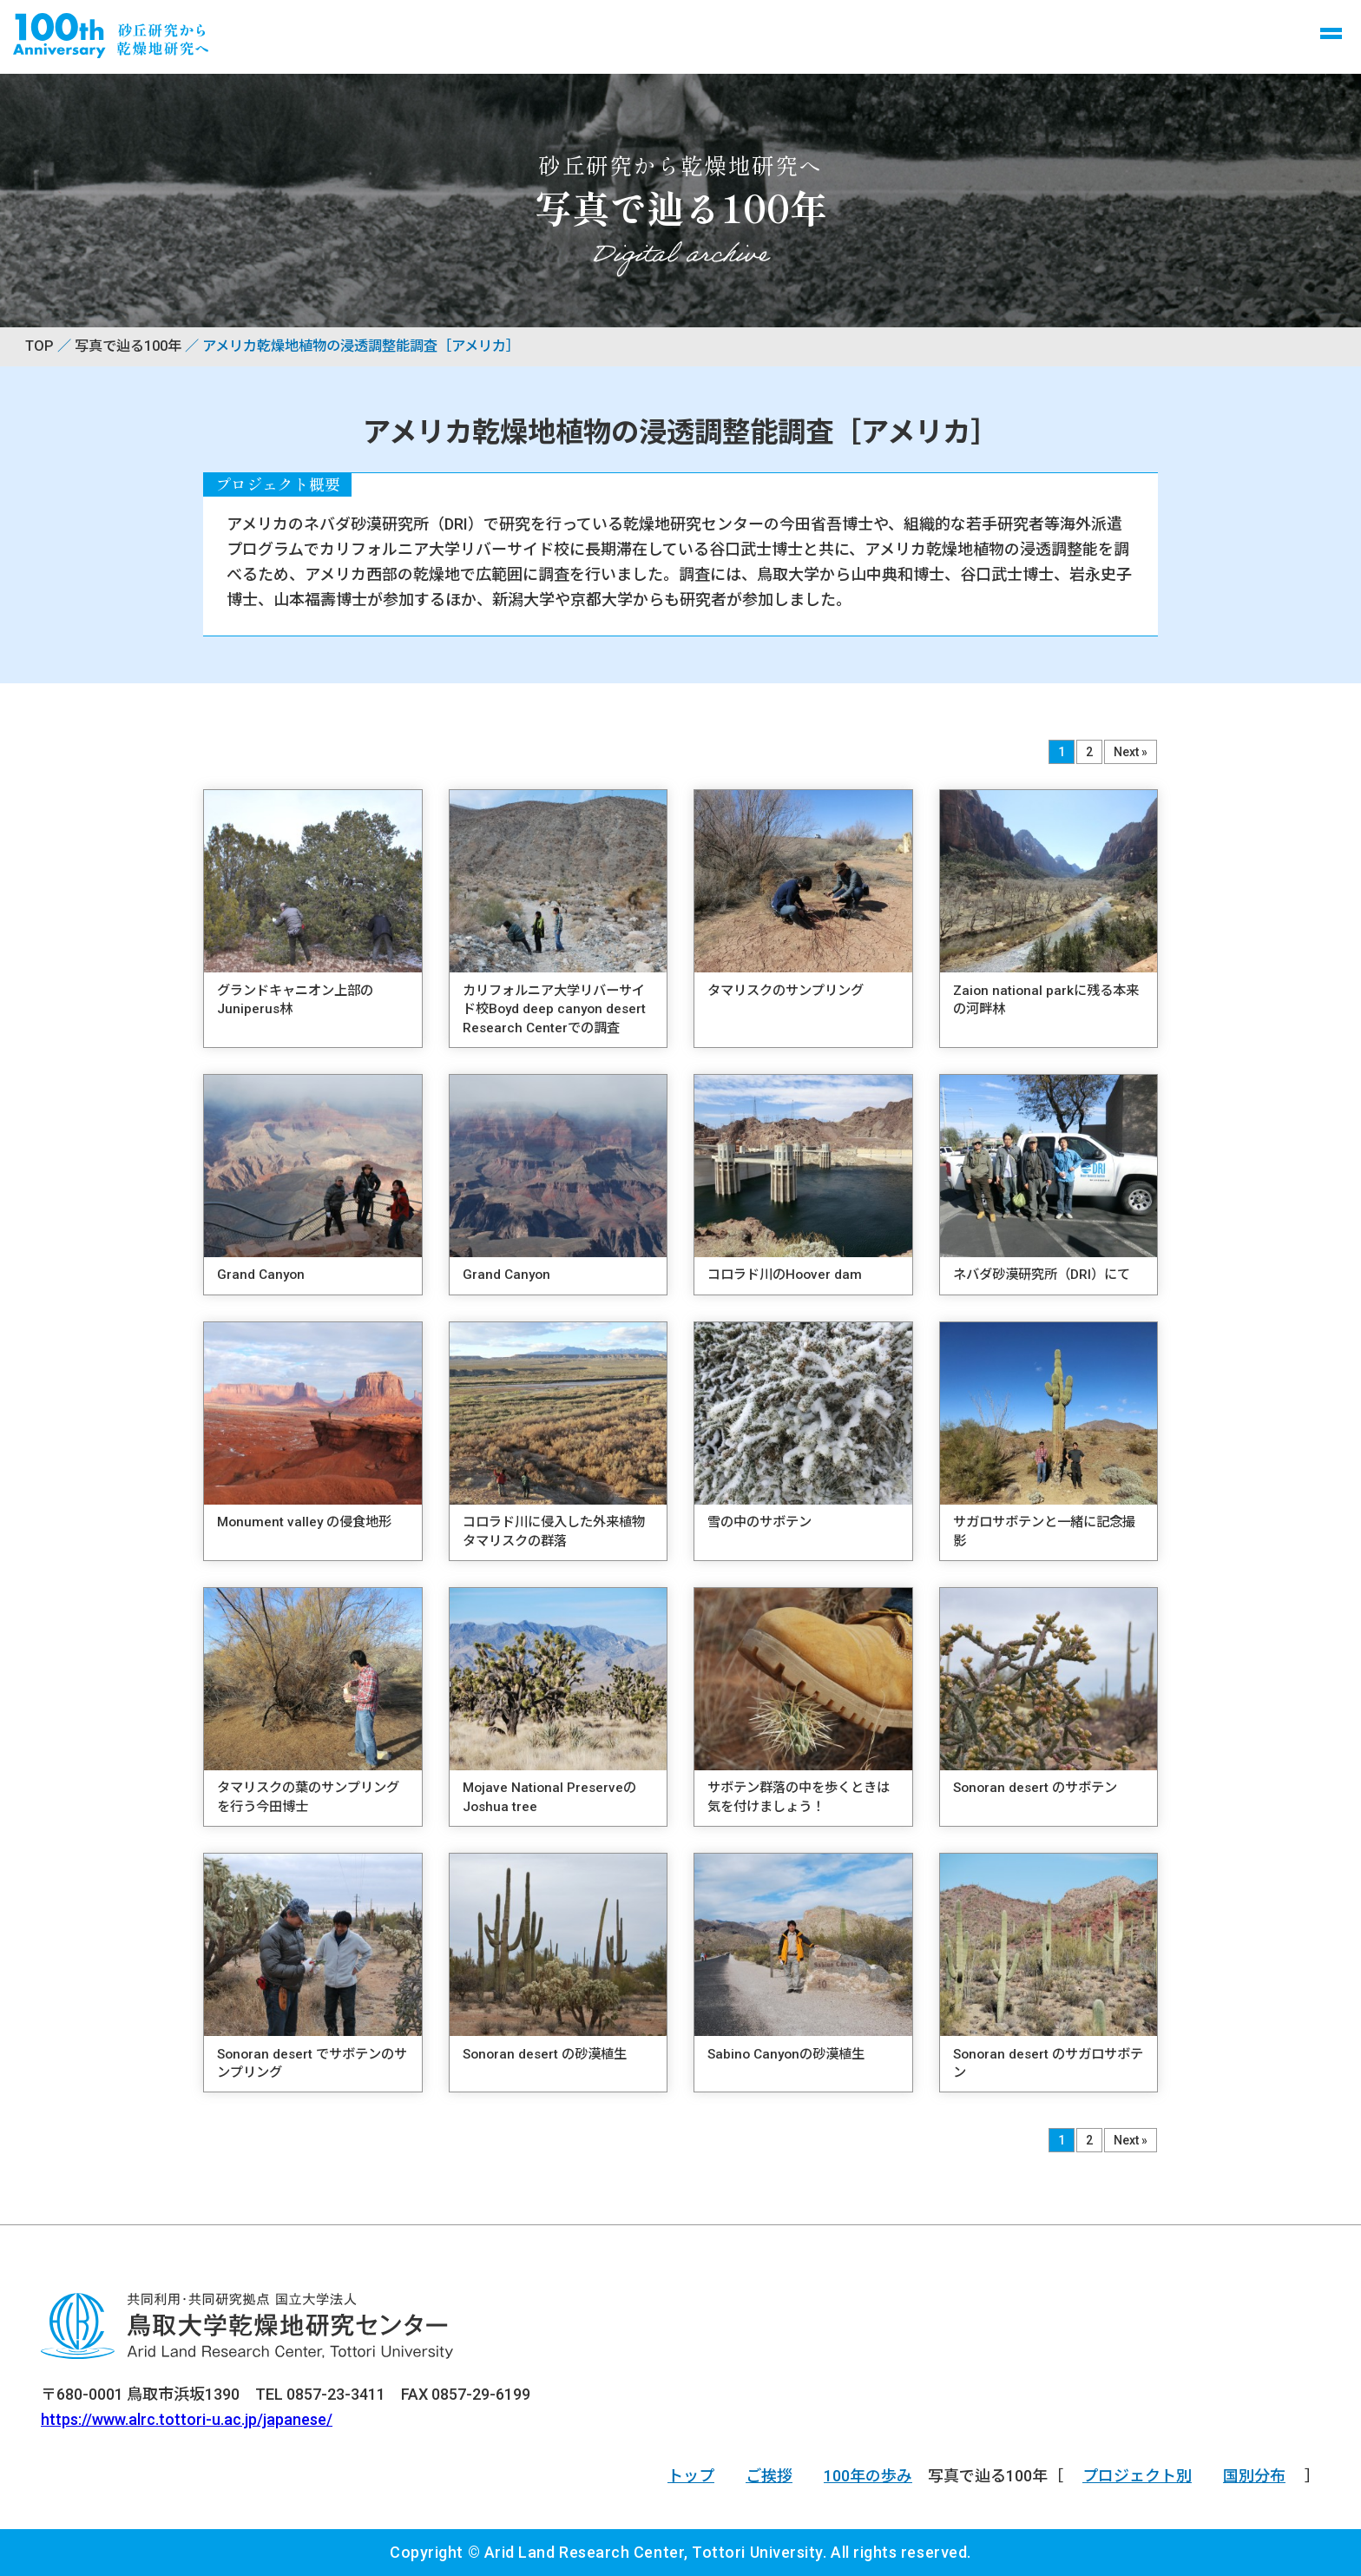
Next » (1130, 752)
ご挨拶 (769, 2476)
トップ (690, 2476)
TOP (39, 346)
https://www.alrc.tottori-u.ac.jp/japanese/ (186, 2419)
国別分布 (1254, 2476)
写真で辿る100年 (128, 346)
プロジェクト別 (1137, 2476)
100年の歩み (868, 2476)
